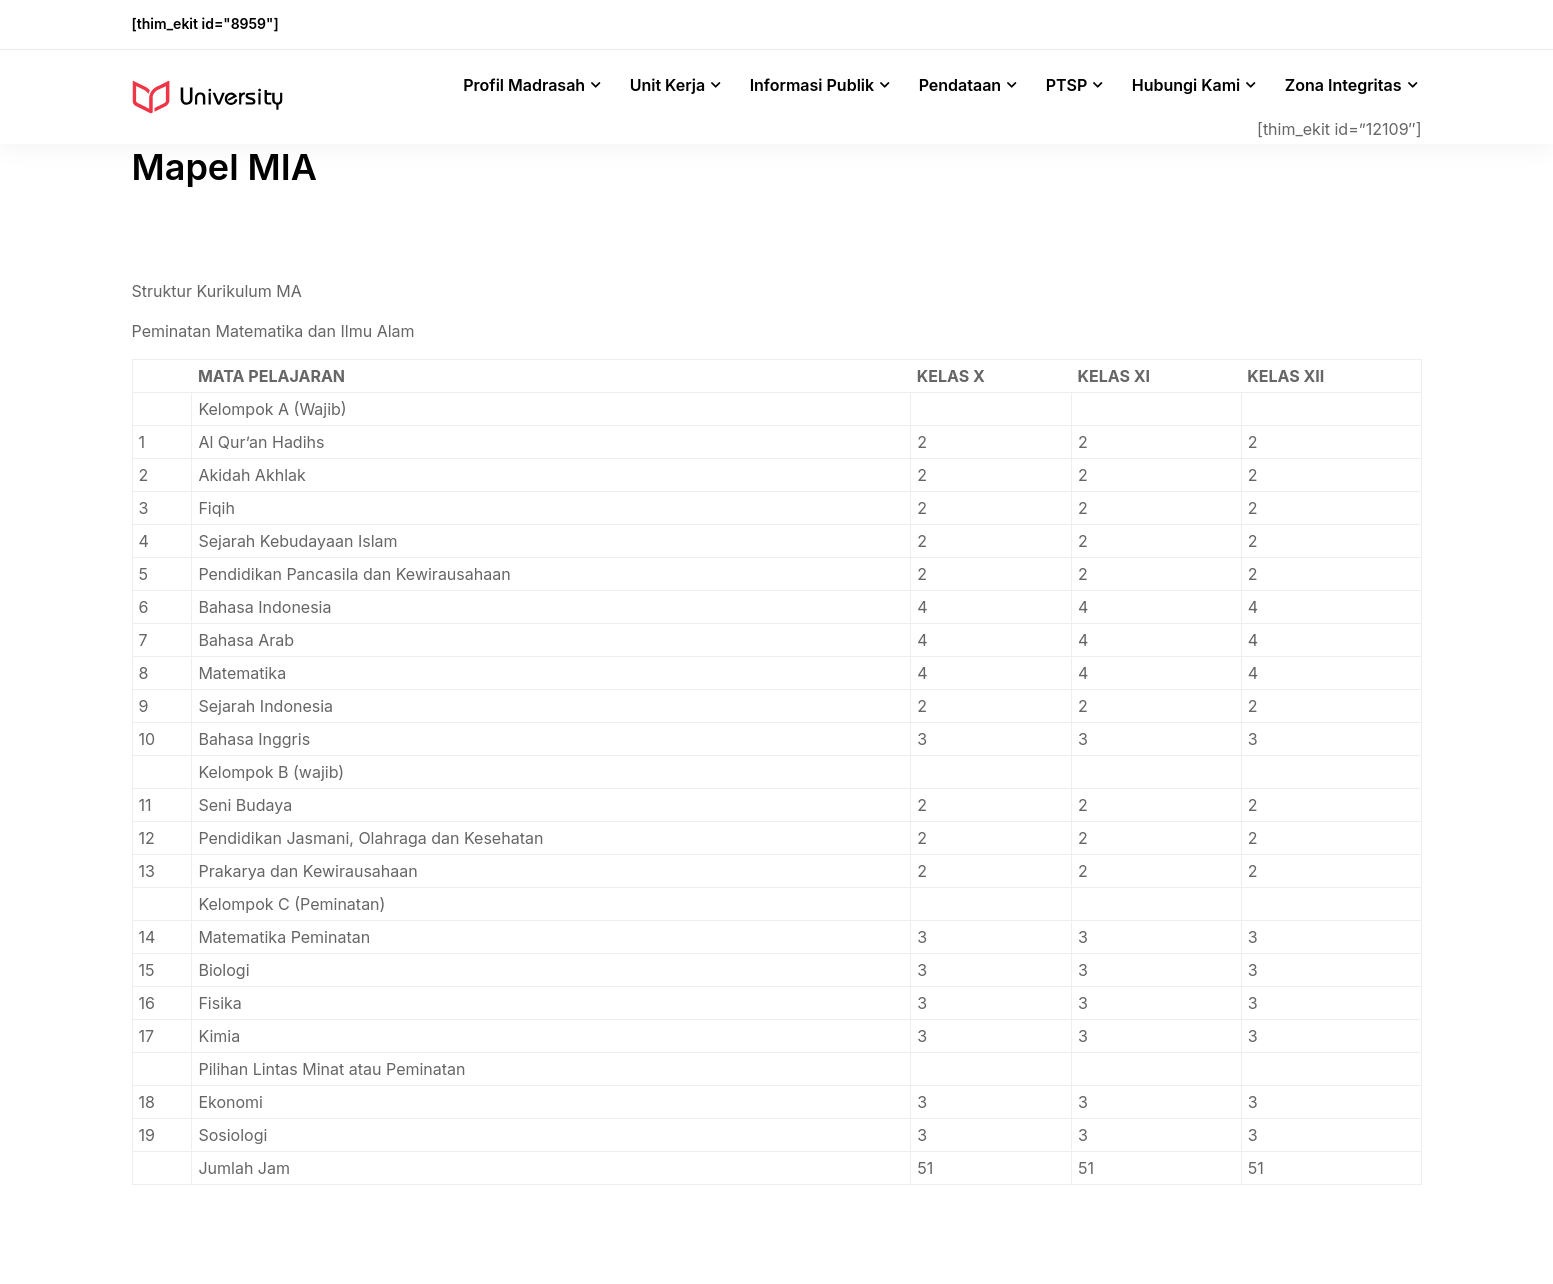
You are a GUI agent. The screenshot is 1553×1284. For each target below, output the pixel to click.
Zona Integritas (1343, 85)
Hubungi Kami (1186, 85)
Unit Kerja (667, 85)
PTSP (1067, 85)
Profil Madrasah (524, 85)
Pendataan (960, 85)
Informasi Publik (812, 85)
